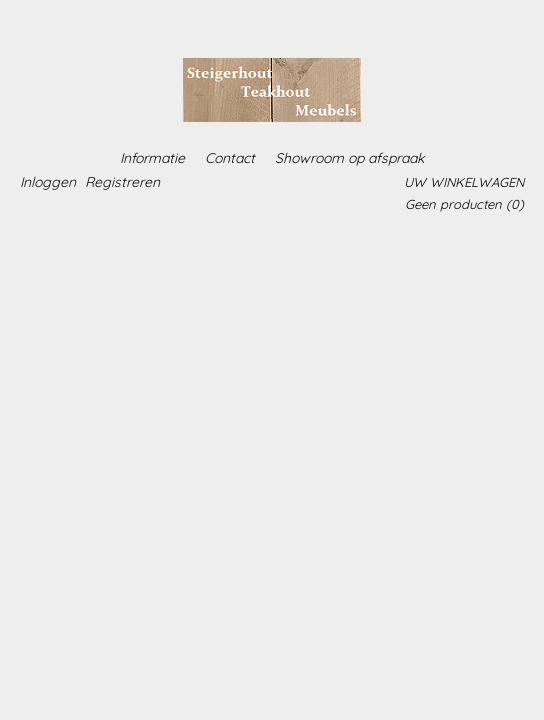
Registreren (122, 182)
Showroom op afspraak (349, 158)
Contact (230, 158)
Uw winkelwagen (464, 182)
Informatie (152, 158)
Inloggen (48, 182)
